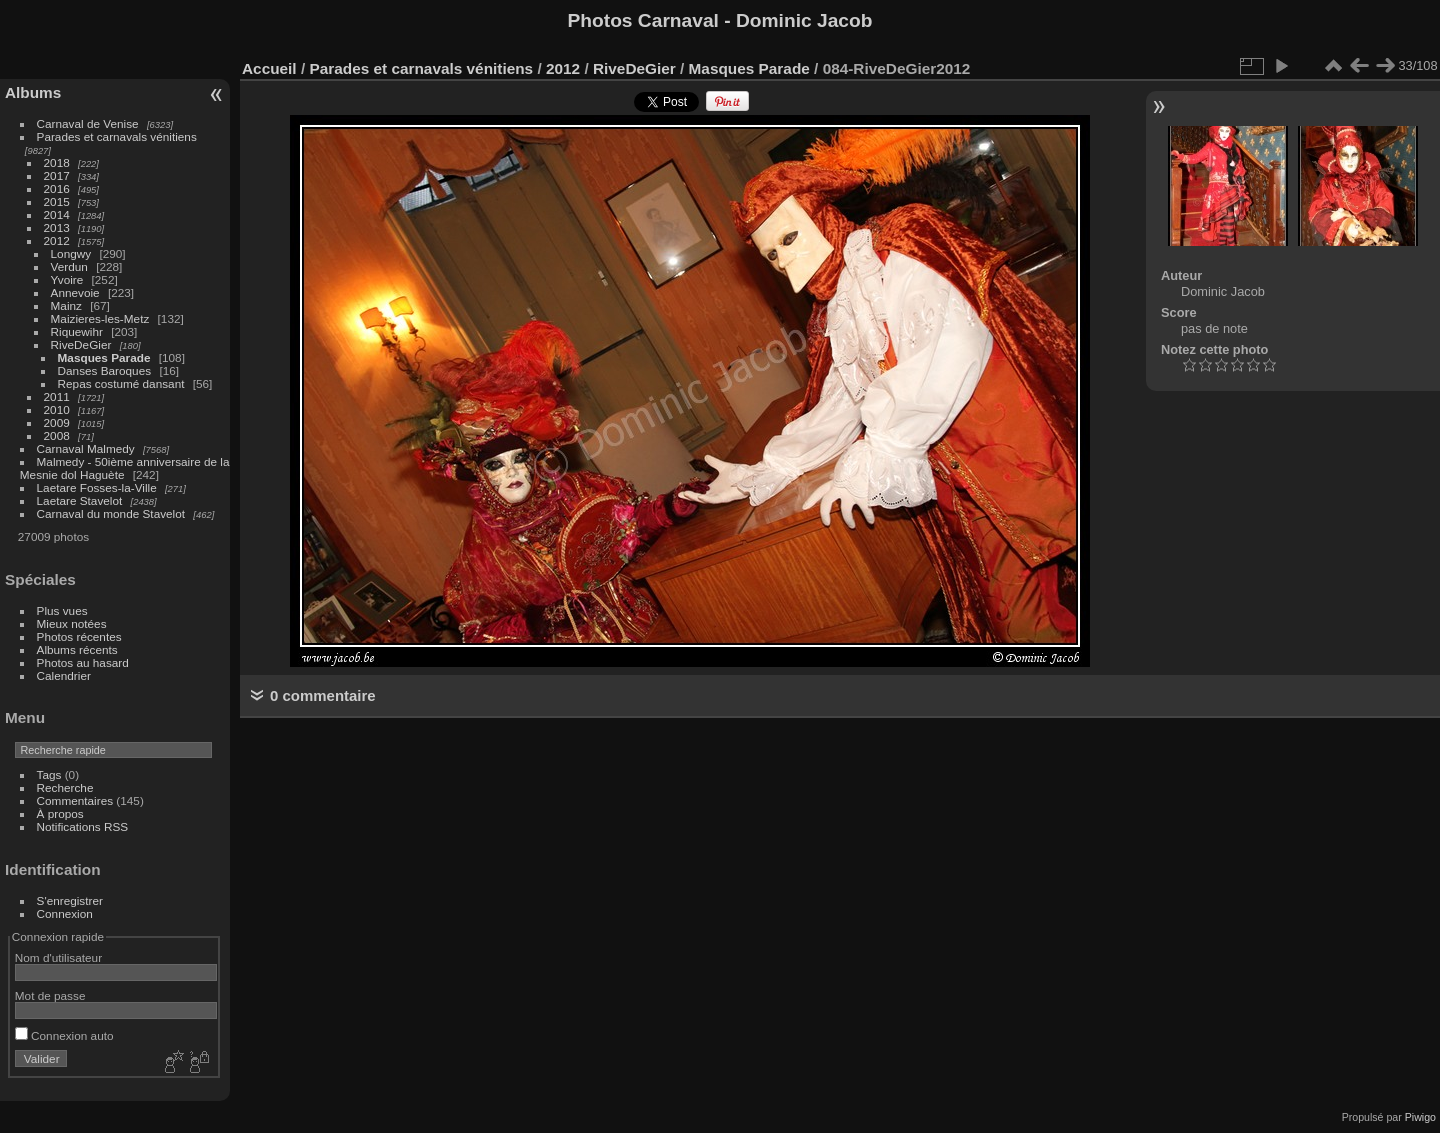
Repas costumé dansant (121, 383)
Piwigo (1420, 1117)
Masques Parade (104, 357)
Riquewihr (77, 331)
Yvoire (67, 279)
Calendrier (64, 675)
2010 (57, 409)
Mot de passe (50, 995)
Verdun (69, 266)
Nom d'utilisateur (58, 957)
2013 (57, 227)
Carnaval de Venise (88, 123)
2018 (57, 162)
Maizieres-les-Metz (100, 318)
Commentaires (75, 800)
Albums (33, 92)
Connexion (65, 913)
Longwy (71, 253)
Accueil (269, 68)
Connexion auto (64, 1035)
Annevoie (75, 292)
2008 (57, 435)
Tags (49, 774)
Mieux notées (72, 623)
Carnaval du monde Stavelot (111, 513)
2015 (57, 201)
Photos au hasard (83, 662)
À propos (60, 813)
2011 (57, 396)
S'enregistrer (70, 900)
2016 (57, 188)
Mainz (66, 305)
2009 (57, 422)
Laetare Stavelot (80, 500)
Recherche (65, 787)
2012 (57, 240)
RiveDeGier (81, 344)
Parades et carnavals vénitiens (117, 136)
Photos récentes (79, 636)
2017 (57, 175)
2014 (57, 214)
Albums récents (77, 649)
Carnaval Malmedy (86, 448)
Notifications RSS (83, 826)
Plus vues (62, 610)
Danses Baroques (105, 370)
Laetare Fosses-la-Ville (97, 487)
